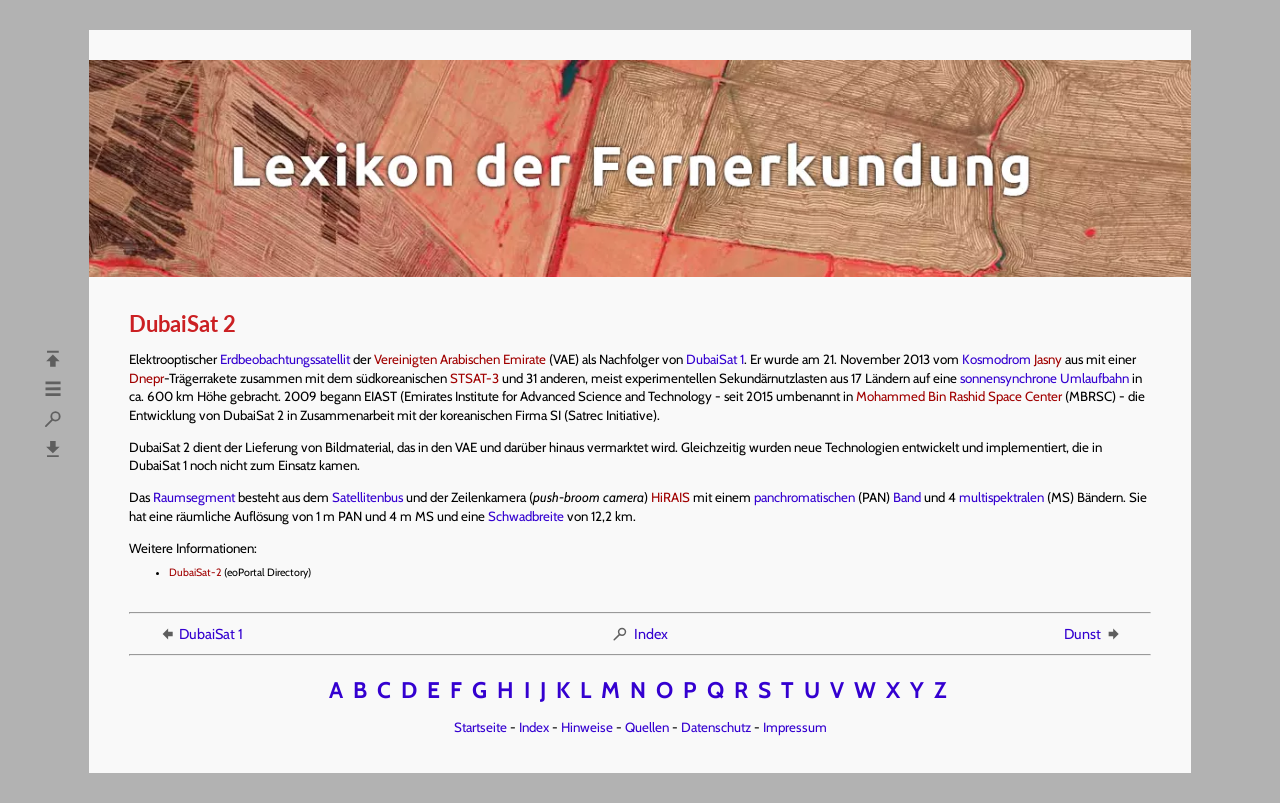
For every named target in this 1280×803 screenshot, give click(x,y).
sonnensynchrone (1008, 378)
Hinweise (587, 727)
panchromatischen (804, 497)
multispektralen (1001, 497)
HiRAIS (670, 497)
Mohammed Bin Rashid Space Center (959, 396)
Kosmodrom (996, 359)
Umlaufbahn (1094, 378)
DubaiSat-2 (195, 572)
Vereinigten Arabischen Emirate (460, 359)
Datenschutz (716, 727)
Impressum (795, 727)
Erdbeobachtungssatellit (285, 359)
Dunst (1093, 634)
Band (907, 497)
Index (639, 634)
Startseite (480, 727)
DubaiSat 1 (715, 359)
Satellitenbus (367, 497)
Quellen (647, 727)
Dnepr (146, 378)
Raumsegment (194, 497)
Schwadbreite (526, 516)
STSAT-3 (474, 378)
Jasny (1048, 359)
